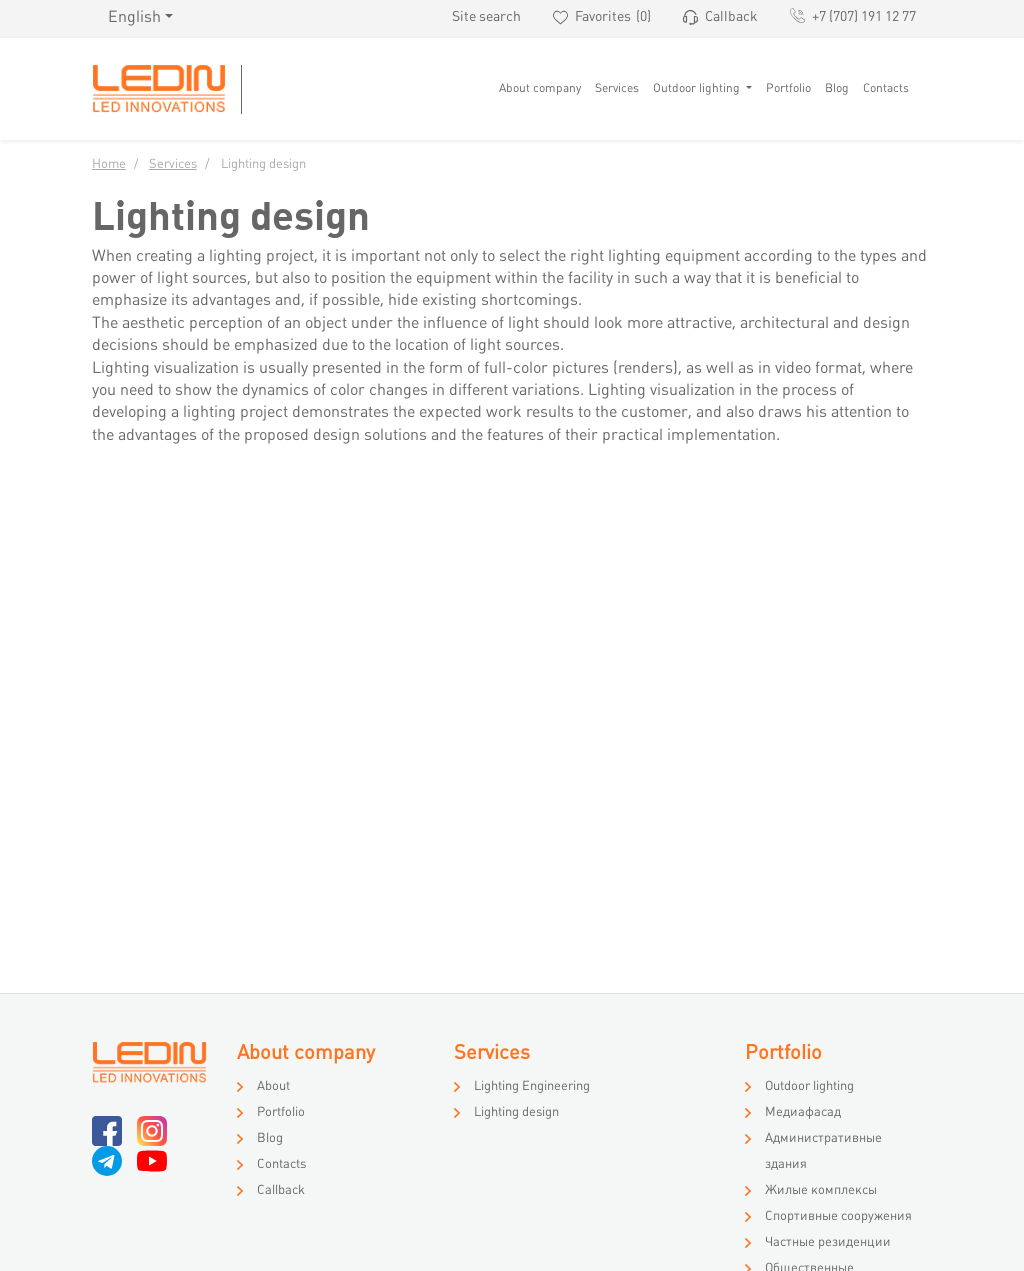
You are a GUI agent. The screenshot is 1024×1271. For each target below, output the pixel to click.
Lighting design (516, 1113)
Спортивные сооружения (838, 1217)
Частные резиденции (828, 1243)
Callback (281, 1191)
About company (540, 89)
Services (617, 89)
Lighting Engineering (532, 1087)
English (134, 18)
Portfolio (788, 89)
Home (109, 165)
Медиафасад (803, 1113)
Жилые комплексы (821, 1191)
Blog (837, 89)
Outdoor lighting (698, 89)
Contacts (886, 89)
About (273, 1087)
